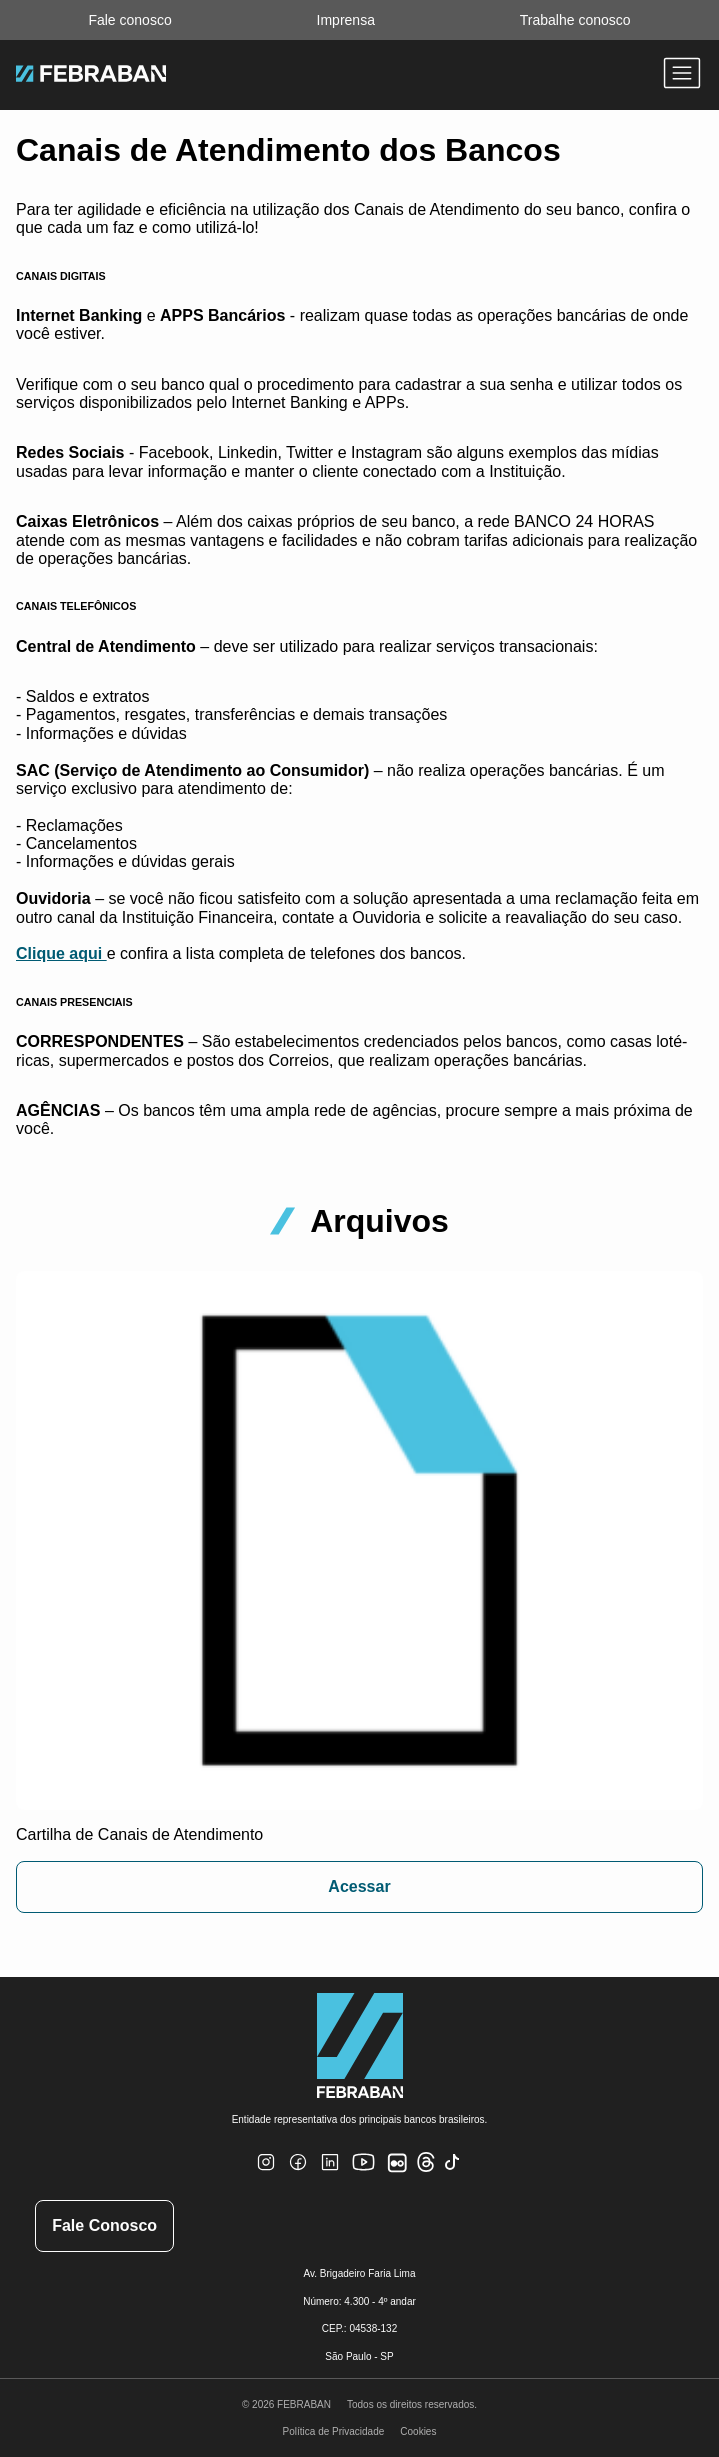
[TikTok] (452, 2174)
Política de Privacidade (334, 2431)
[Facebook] (298, 2174)
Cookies (418, 2431)
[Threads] (426, 2168)
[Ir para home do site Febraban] (91, 76)
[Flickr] (401, 2173)
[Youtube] (366, 2178)
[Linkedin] (330, 2174)
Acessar (359, 1886)
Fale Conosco (104, 2225)
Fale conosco (129, 20)
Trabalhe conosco (575, 20)
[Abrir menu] (682, 75)
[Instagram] (266, 2174)
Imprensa (346, 20)
